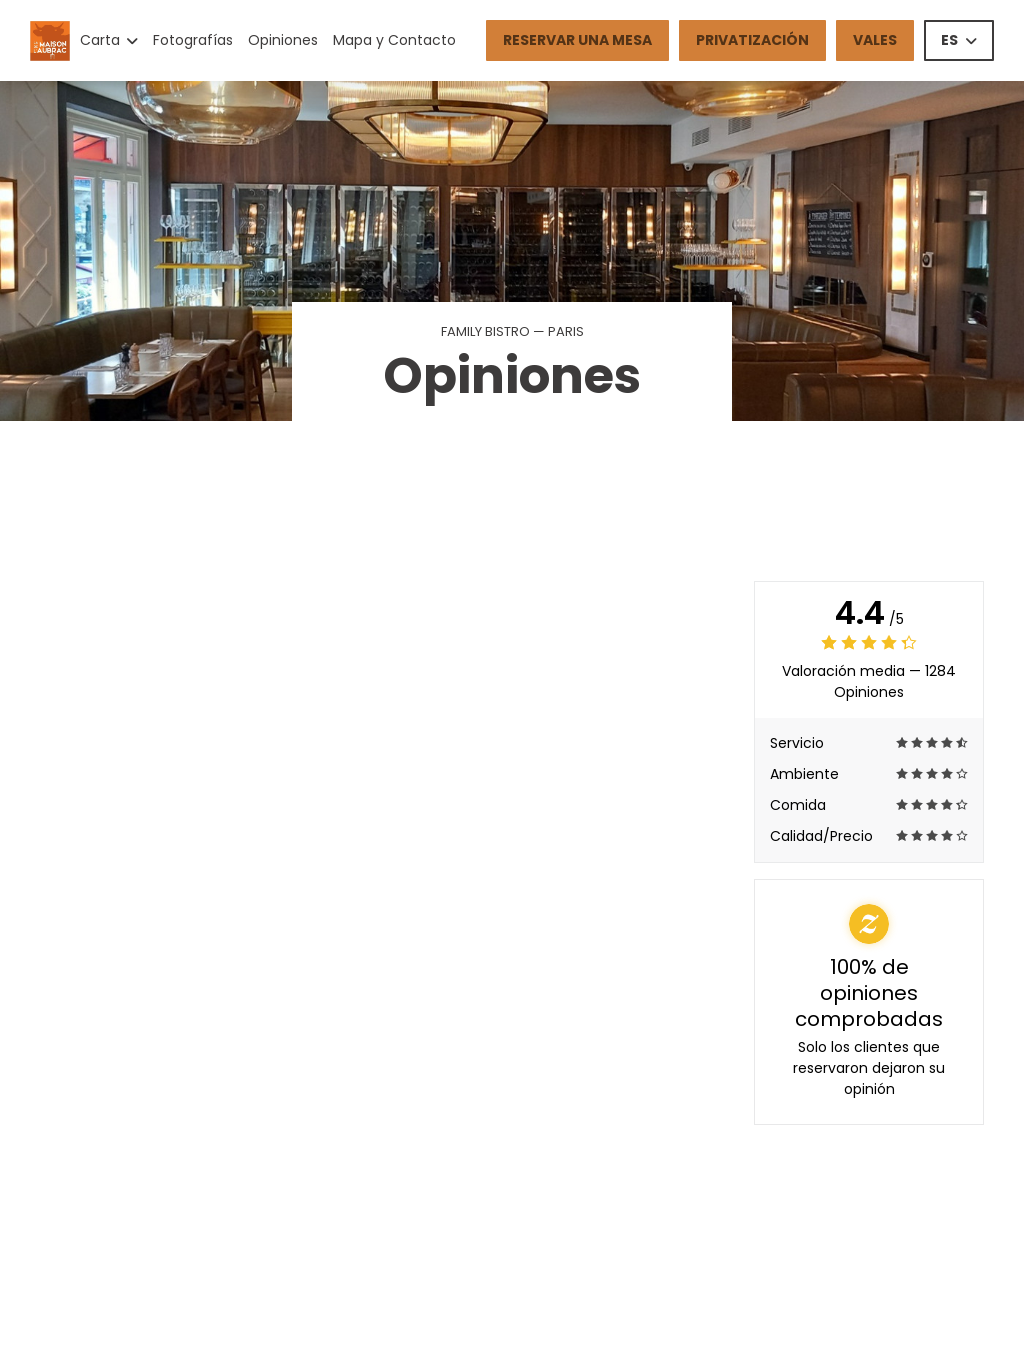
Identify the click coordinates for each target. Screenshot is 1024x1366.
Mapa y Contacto (394, 40)
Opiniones (283, 40)
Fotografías (193, 40)
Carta (109, 40)
